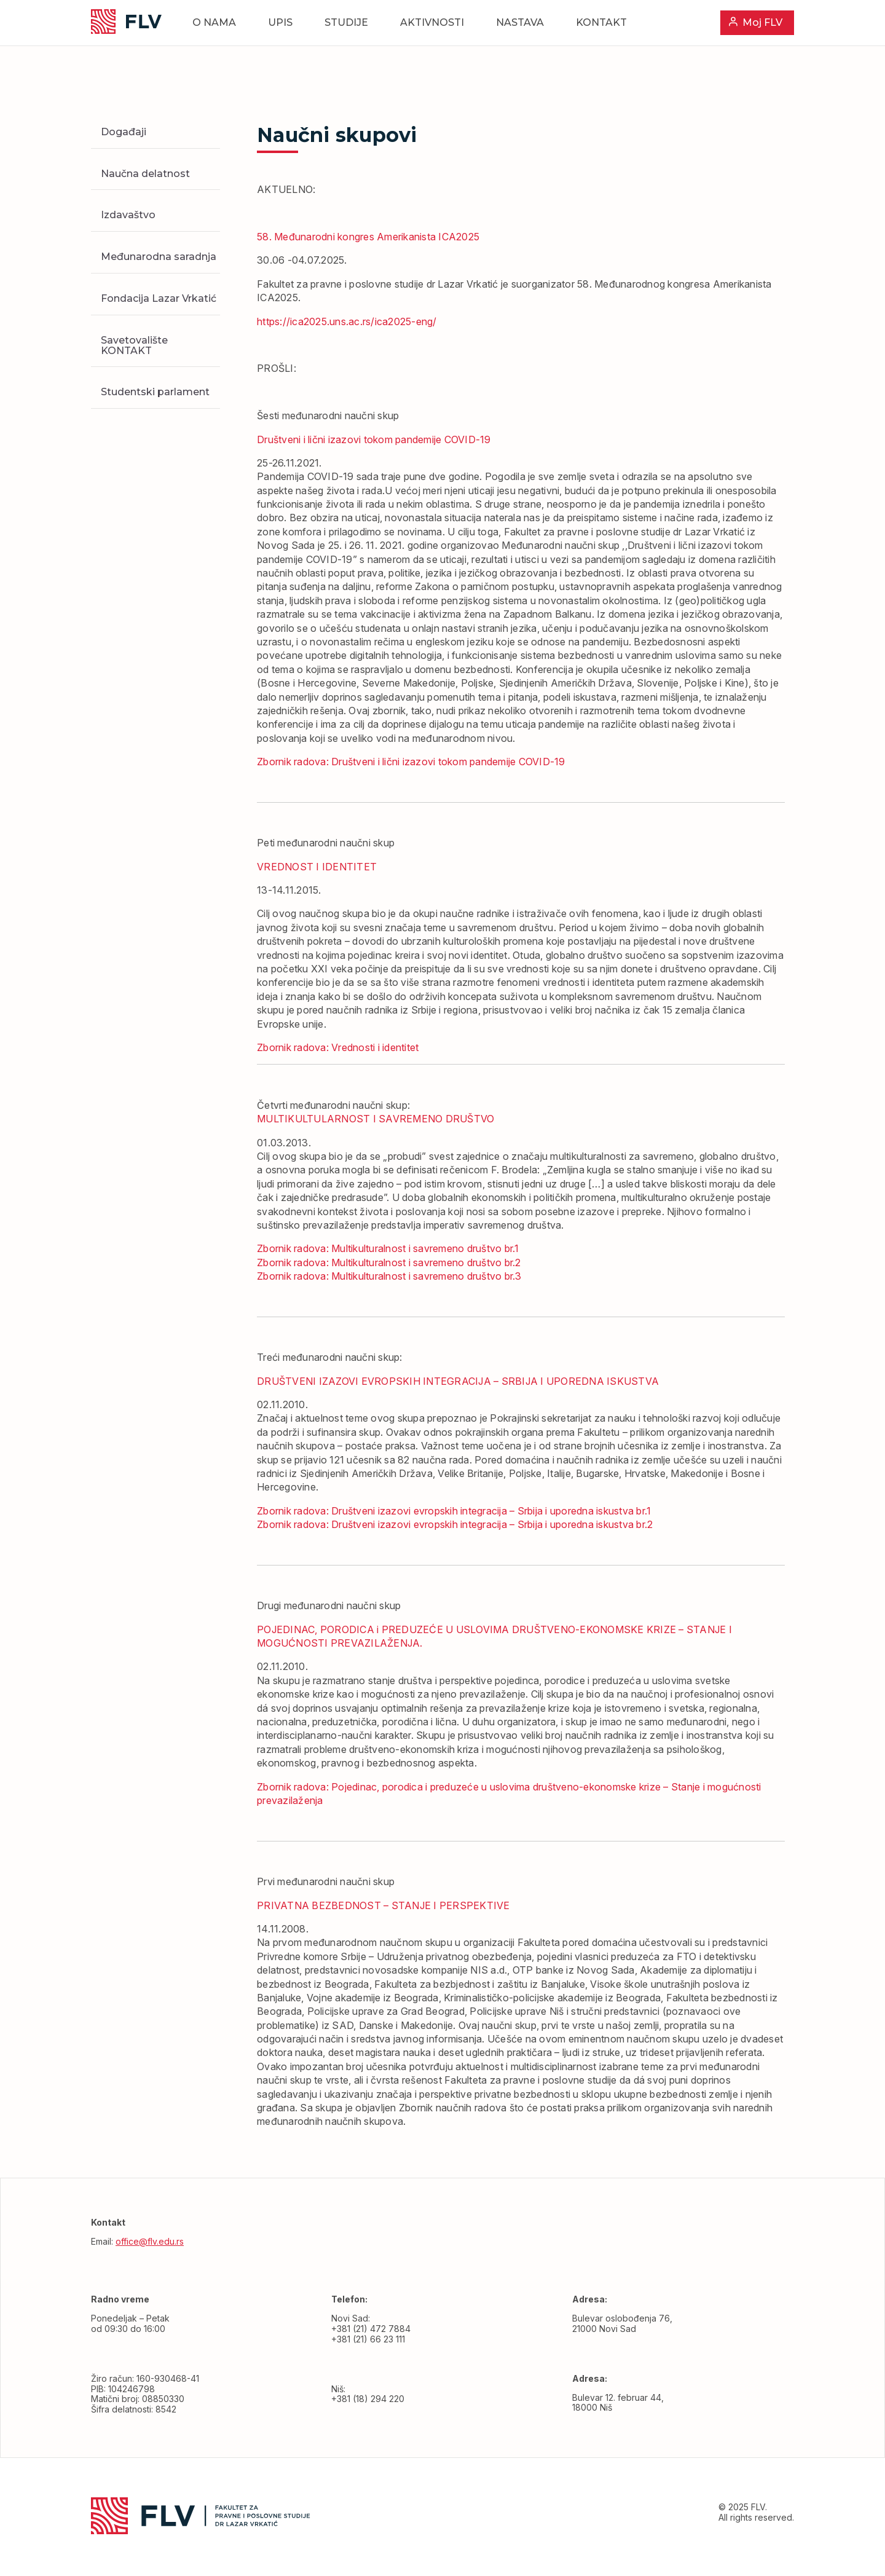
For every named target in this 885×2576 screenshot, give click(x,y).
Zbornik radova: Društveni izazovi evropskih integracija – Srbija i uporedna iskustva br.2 (455, 1524)
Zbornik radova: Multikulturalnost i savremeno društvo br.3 (389, 1276)
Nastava (520, 22)
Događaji (123, 132)
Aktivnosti (432, 22)
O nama (214, 22)
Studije (346, 22)
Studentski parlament (155, 392)
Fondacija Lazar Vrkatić (158, 298)
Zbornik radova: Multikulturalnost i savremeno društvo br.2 (389, 1262)
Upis (280, 22)
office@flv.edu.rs (150, 2241)
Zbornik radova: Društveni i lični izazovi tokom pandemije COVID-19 (411, 761)
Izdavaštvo (128, 215)
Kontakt (601, 22)
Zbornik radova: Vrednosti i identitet (338, 1047)
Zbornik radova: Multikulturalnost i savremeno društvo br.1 (388, 1248)
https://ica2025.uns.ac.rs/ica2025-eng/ (347, 321)
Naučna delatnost (145, 173)
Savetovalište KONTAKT (134, 345)
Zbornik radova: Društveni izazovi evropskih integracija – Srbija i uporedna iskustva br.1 (454, 1511)
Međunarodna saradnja (158, 256)
